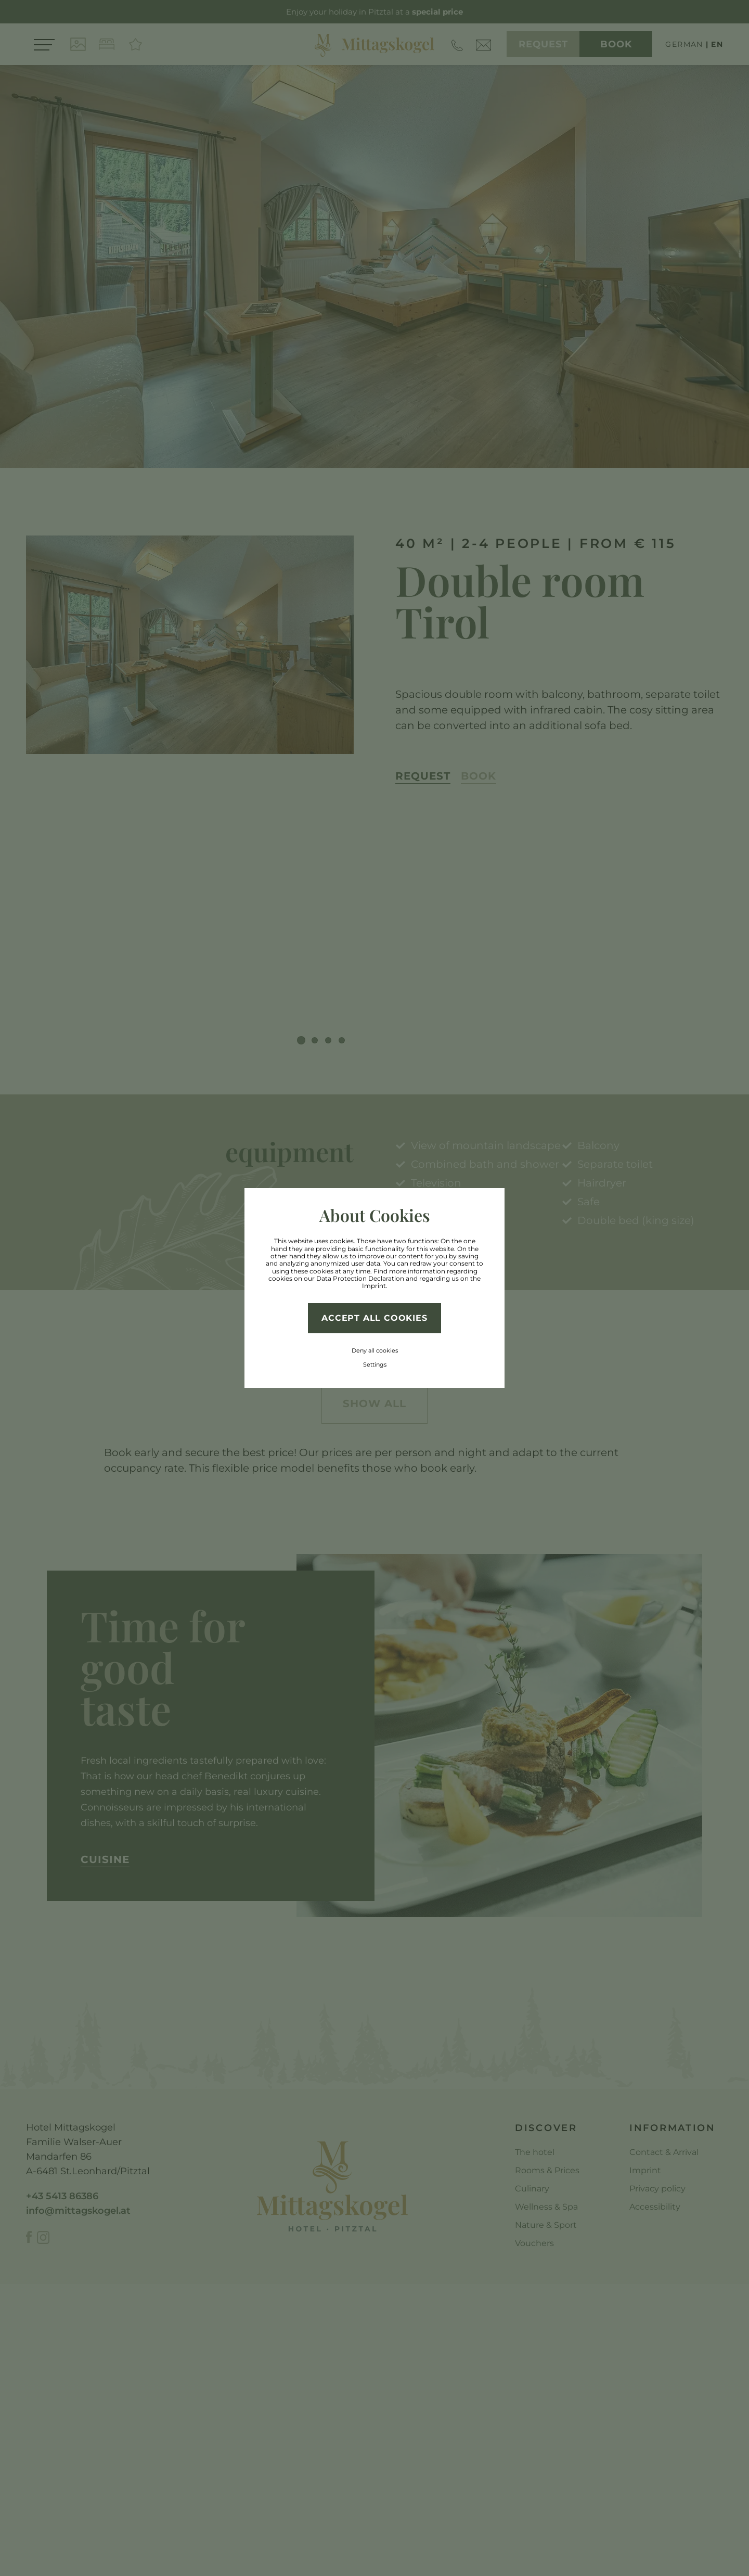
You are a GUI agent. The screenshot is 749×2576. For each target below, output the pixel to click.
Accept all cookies (374, 1318)
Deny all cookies (375, 1350)
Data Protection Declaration (360, 1278)
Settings (374, 1364)
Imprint (374, 1286)
